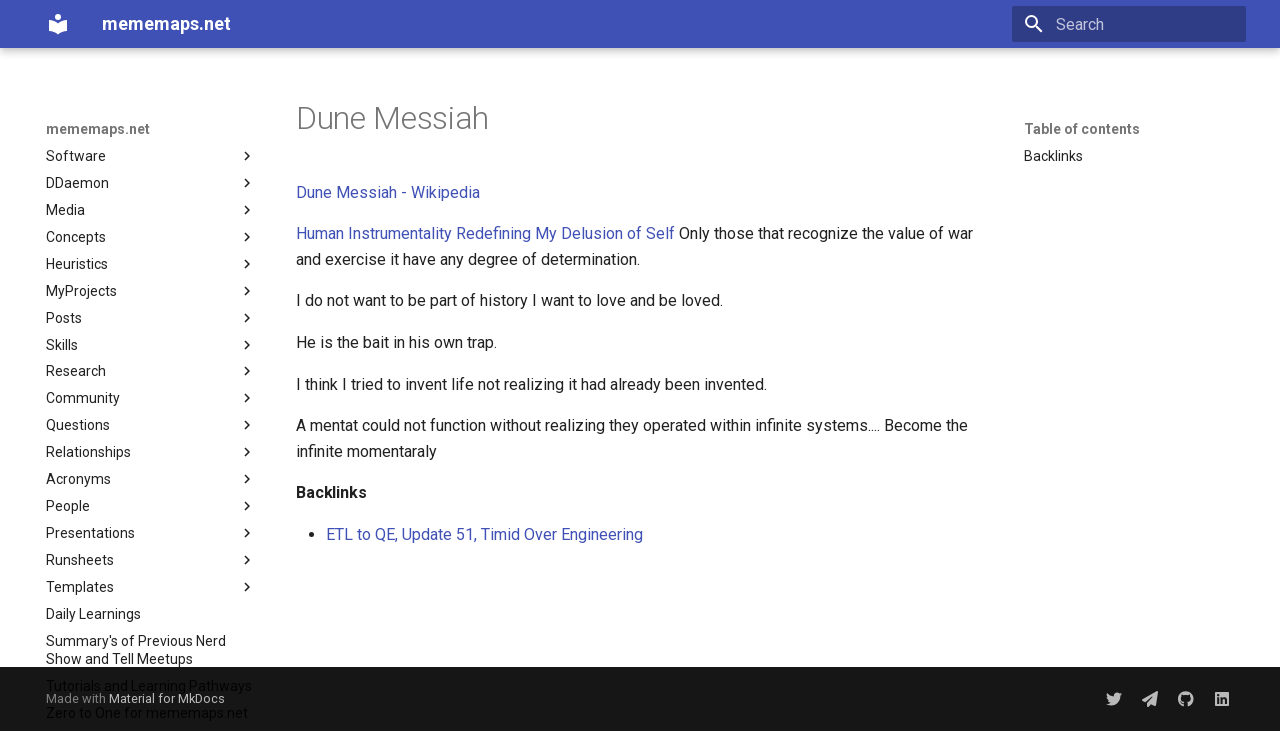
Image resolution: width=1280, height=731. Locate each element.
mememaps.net (98, 129)
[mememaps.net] (58, 24)
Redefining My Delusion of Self (565, 233)
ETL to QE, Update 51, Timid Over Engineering (484, 534)
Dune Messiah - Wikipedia (388, 192)
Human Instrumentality (374, 233)
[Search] (1129, 24)
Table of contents (1082, 129)
